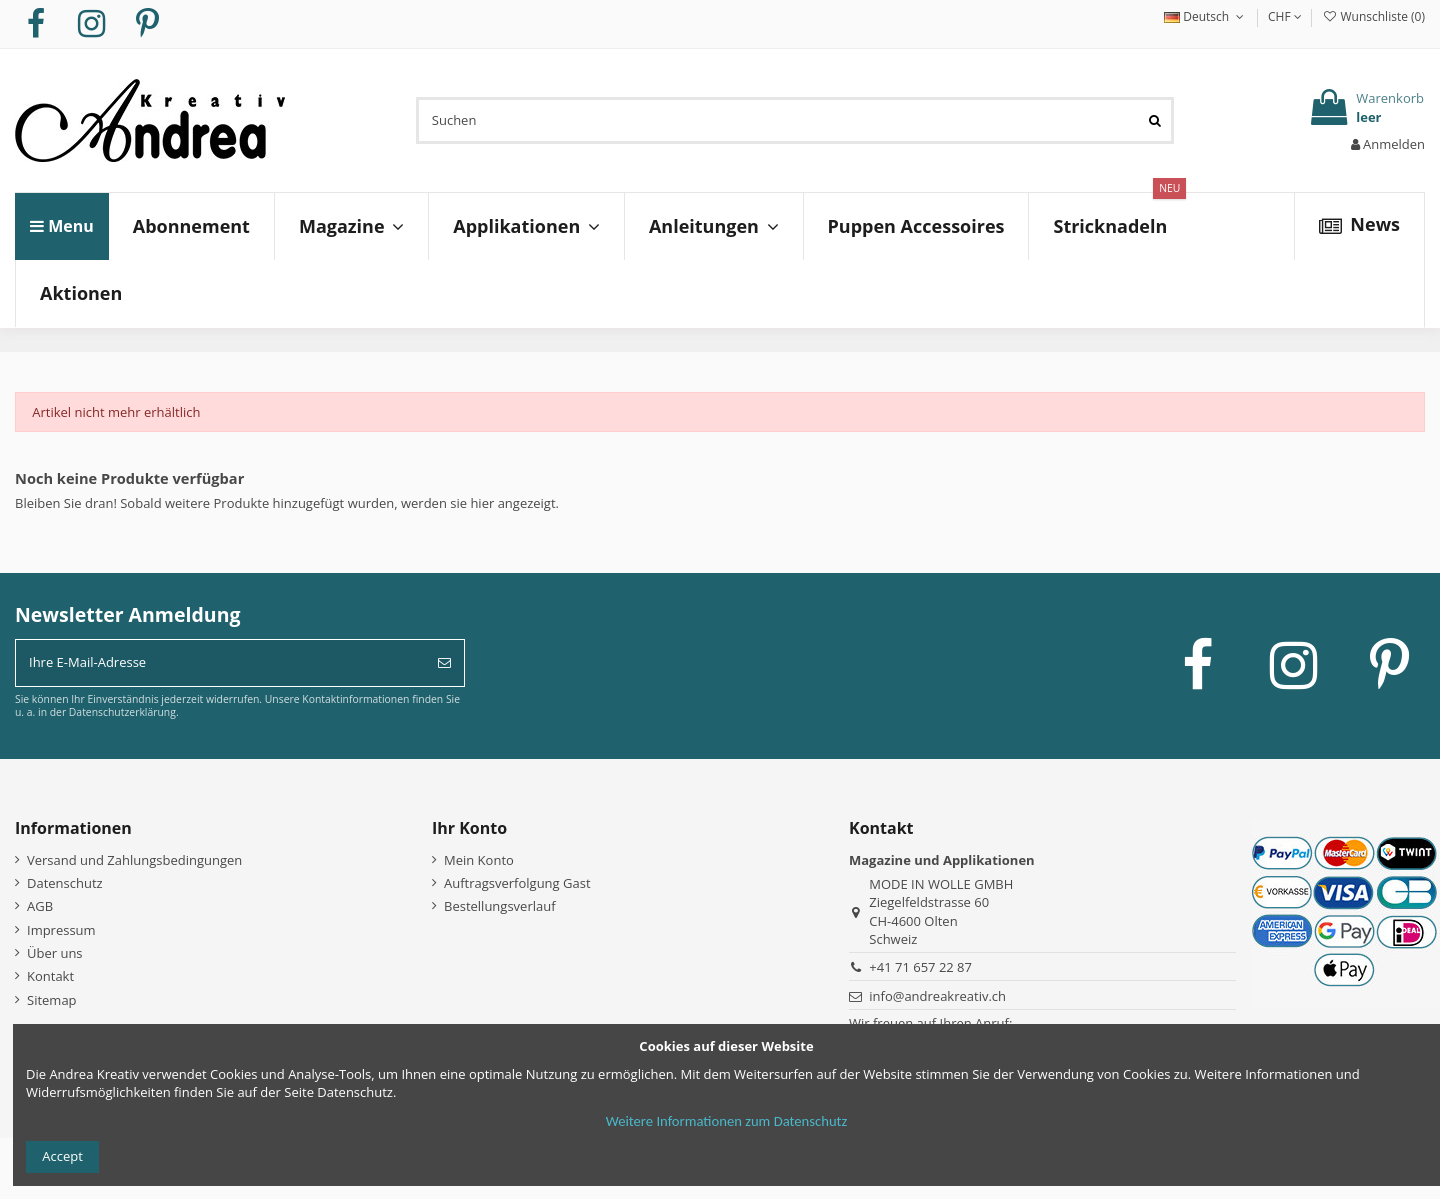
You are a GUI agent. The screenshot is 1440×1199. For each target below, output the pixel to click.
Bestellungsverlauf (500, 906)
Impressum (61, 930)
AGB (40, 906)
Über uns (55, 953)
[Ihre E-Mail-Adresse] (220, 663)
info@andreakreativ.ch (937, 996)
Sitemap (52, 1000)
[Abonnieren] (444, 663)
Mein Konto (479, 860)
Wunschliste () (1373, 16)
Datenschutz (65, 883)
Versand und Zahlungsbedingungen (134, 860)
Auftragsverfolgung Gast (517, 883)
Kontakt (50, 976)
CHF (1285, 16)
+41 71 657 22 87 (920, 967)
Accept (62, 1156)
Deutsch (1206, 16)
